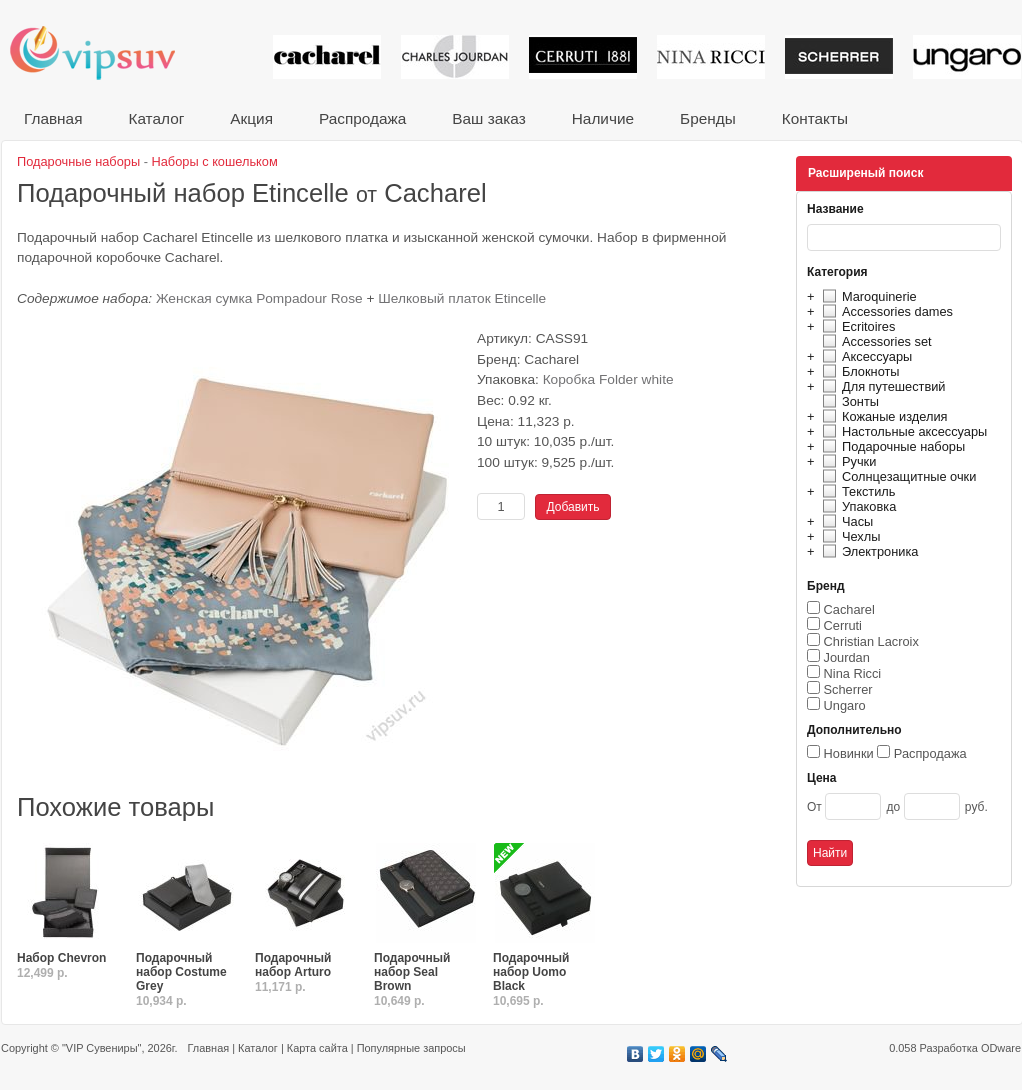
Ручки (846, 461)
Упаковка (856, 506)
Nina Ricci (853, 673)
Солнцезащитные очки (896, 476)
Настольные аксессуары (902, 431)
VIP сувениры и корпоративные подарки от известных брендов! (106, 52)
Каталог (156, 118)
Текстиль (856, 491)
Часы (845, 521)
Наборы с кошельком (215, 161)
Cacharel (849, 609)
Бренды (708, 118)
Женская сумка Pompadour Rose (259, 298)
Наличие (603, 118)
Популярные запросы (411, 1048)
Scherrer (848, 689)
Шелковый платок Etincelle (462, 298)
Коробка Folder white (608, 379)
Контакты (815, 118)
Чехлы (848, 536)
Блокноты (858, 371)
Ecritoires (856, 326)
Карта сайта (317, 1048)
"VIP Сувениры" (101, 1048)
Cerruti (843, 625)
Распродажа (362, 118)
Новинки (849, 753)
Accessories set (874, 341)
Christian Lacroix (871, 641)
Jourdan (847, 657)
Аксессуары (864, 356)
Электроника (867, 551)
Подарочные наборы (891, 446)
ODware (1001, 1048)
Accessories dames (885, 311)
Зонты (848, 401)
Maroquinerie (867, 296)
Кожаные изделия (882, 416)
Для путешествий (881, 386)
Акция (251, 118)
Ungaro (845, 705)
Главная (53, 118)
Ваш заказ (488, 118)
